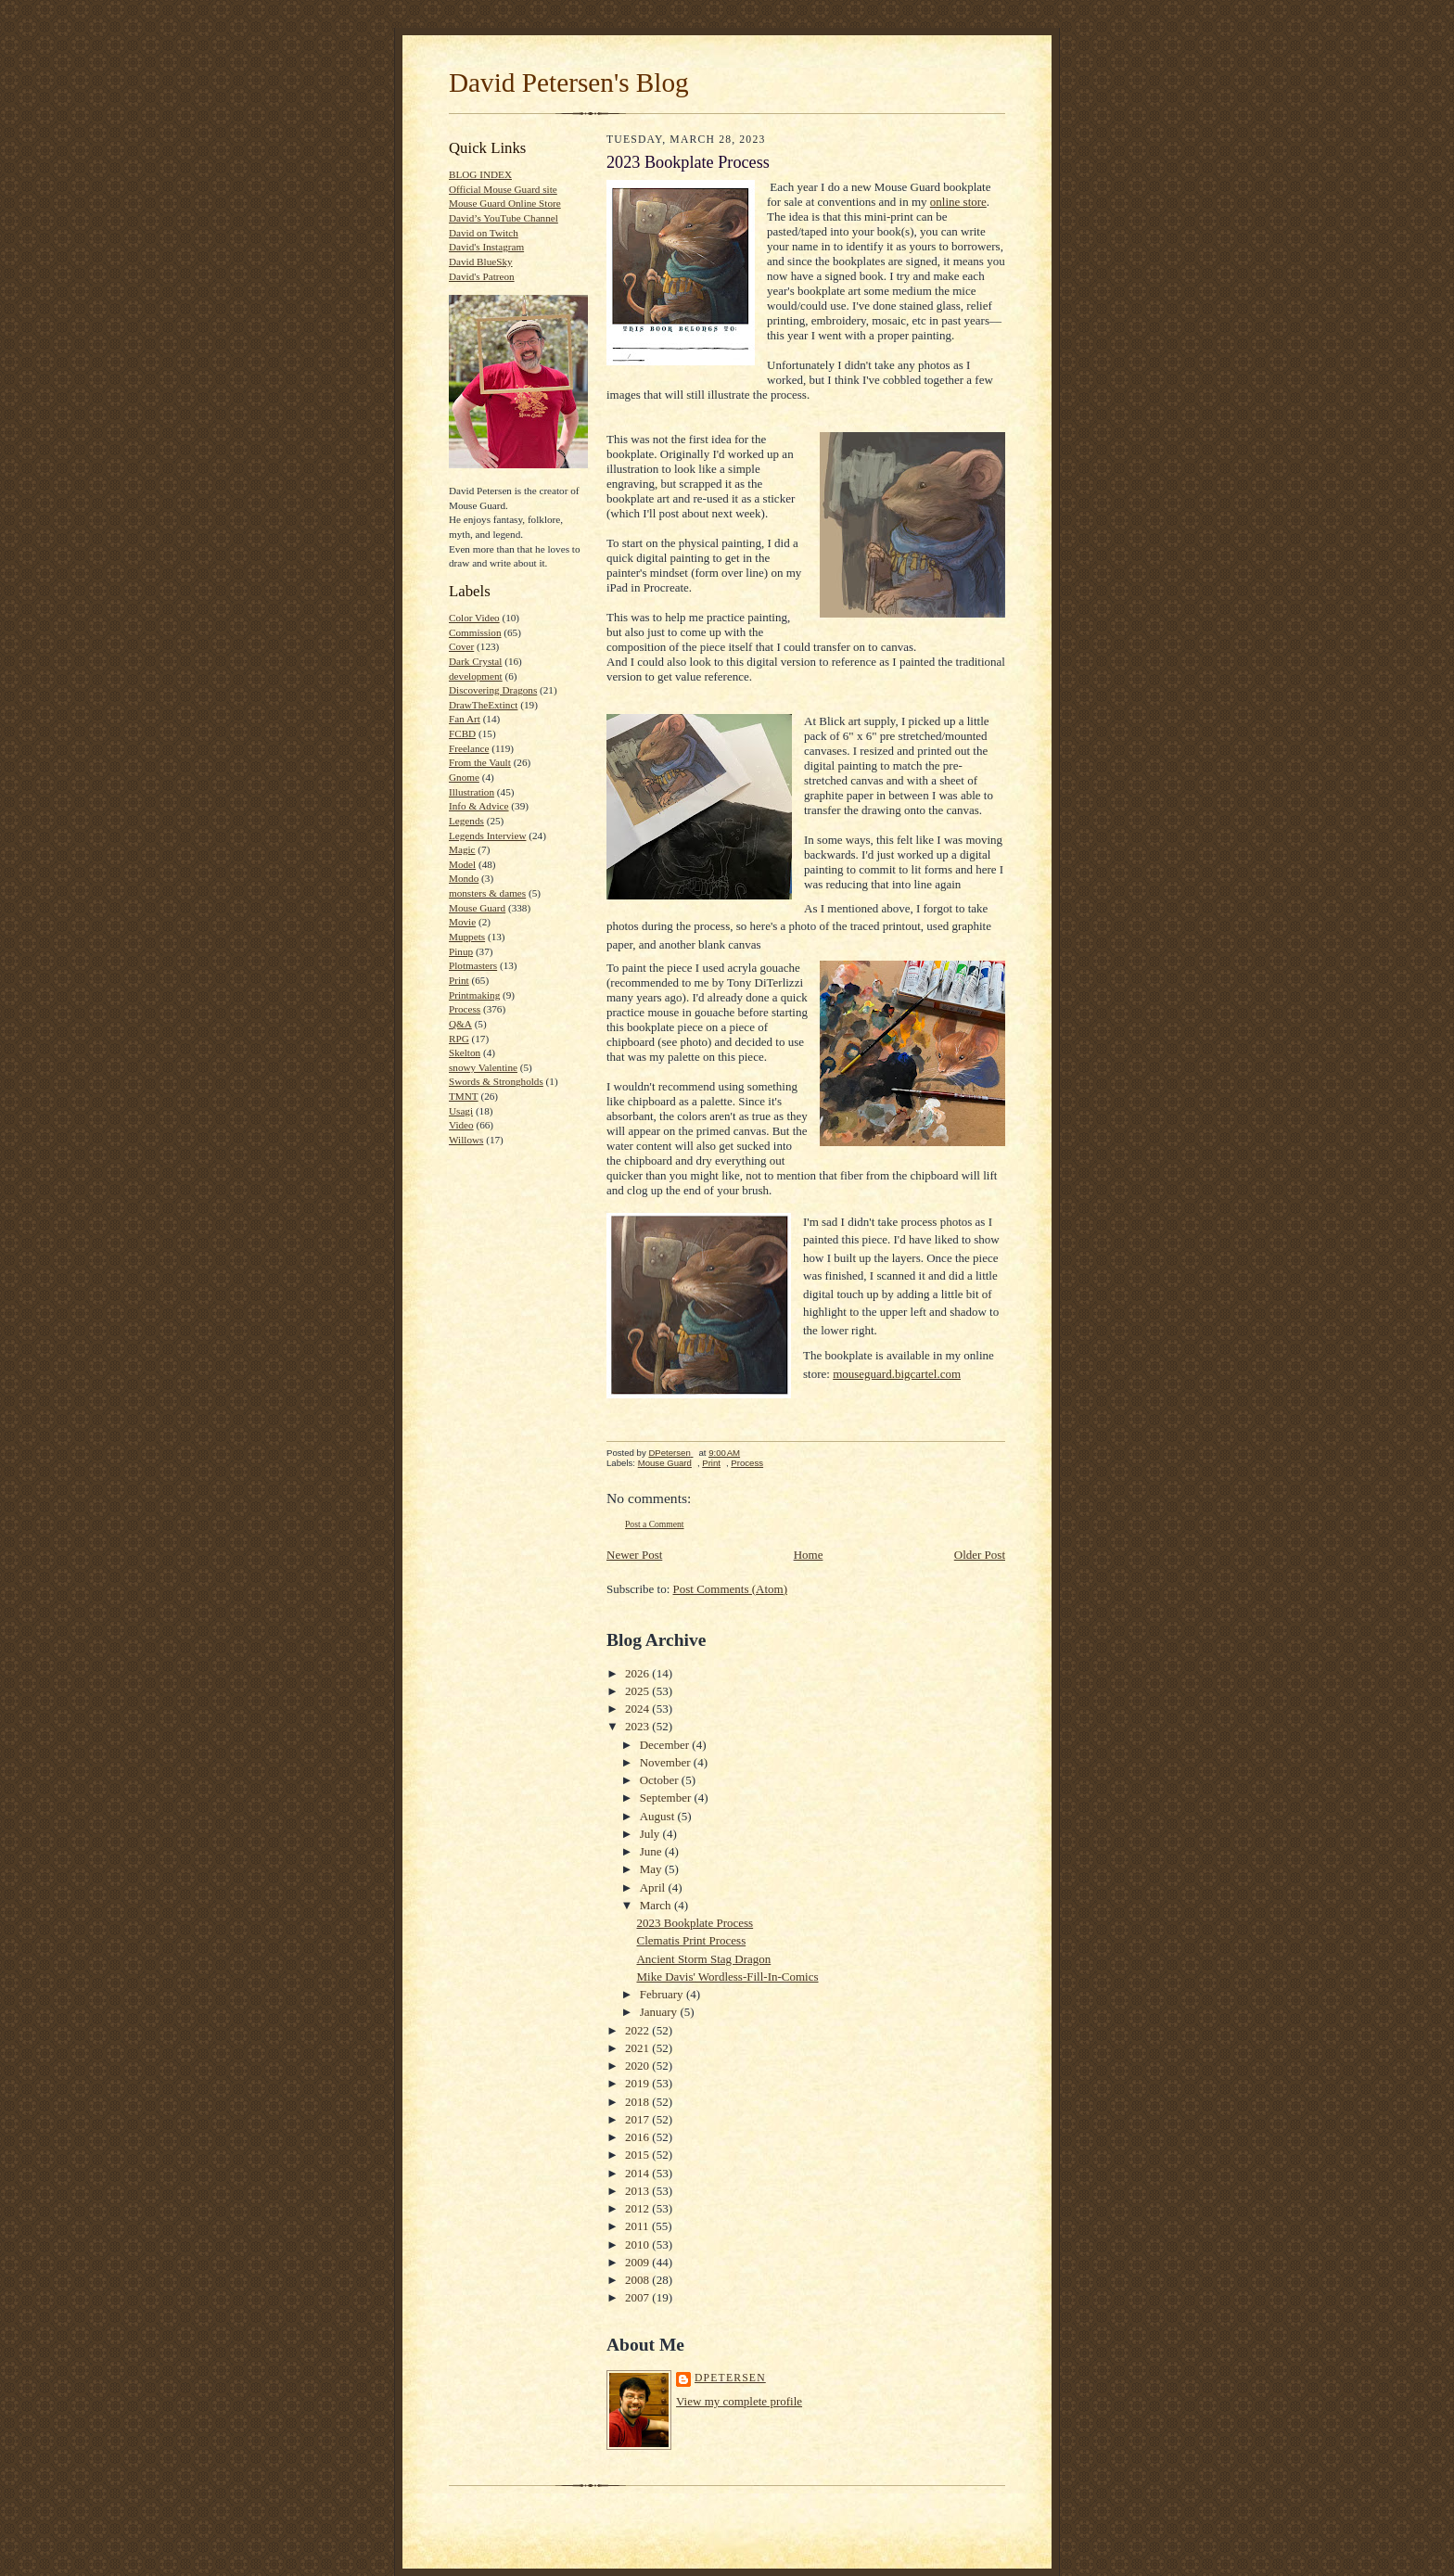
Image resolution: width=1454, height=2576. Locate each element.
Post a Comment (654, 1524)
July (651, 1834)
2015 (638, 2155)
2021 (638, 2048)
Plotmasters (473, 965)
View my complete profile (739, 2401)
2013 (638, 2191)
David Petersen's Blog (569, 82)
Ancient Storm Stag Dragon (703, 1959)
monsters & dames (487, 893)
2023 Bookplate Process (694, 1923)
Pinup (461, 951)
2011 (638, 2226)
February (663, 1994)
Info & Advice (479, 805)
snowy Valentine (483, 1067)
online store (958, 202)
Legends (466, 820)
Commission (475, 632)
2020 (638, 2065)
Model (462, 864)
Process (464, 1008)
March (657, 1905)
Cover (461, 646)
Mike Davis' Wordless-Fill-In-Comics (727, 1976)
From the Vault (480, 762)
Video (461, 1124)
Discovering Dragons (493, 689)
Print (459, 980)
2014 (638, 2173)
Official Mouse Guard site (503, 189)
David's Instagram (486, 246)
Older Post (979, 1555)
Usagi (461, 1110)
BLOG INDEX (480, 174)
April (654, 1887)
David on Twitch (483, 232)
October (661, 1780)
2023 (638, 1726)
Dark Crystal (475, 661)
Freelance (469, 748)
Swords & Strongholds (496, 1081)
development (476, 676)
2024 (638, 1708)
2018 (638, 2102)
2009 (638, 2262)
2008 (638, 2280)
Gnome (464, 777)
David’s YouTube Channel (503, 217)
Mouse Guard (477, 907)
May (652, 1869)
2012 (638, 2208)
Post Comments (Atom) (730, 1589)
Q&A (460, 1023)
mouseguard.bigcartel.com (897, 1374)
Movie (462, 921)
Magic (462, 849)
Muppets (467, 936)
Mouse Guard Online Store (505, 203)
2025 (638, 1691)
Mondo (463, 878)
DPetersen (730, 2378)
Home (808, 1555)
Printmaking (474, 995)
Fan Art (464, 718)
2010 (638, 2244)
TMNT (463, 1096)
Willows (466, 1139)
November (667, 1762)
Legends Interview (487, 835)
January (660, 2012)
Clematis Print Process (691, 1940)
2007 (638, 2297)
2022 (638, 2030)
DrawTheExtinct (483, 704)
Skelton (464, 1052)
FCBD (462, 733)
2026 (638, 1673)
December (666, 1745)
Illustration (471, 791)
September (667, 1797)
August (659, 1816)
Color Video (474, 617)
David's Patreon (482, 276)
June (652, 1851)
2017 (638, 2119)
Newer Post (634, 1555)
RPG (459, 1038)
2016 (638, 2137)
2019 (638, 2083)
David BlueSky (481, 261)
